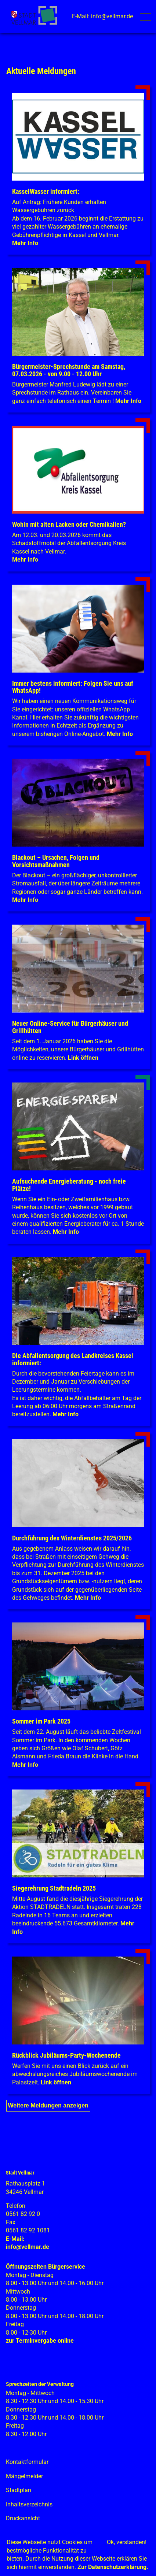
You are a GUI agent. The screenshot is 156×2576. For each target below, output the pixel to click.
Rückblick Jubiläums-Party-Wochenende (66, 2055)
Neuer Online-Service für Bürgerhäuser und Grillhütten (70, 1027)
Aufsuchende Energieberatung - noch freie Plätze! (69, 1184)
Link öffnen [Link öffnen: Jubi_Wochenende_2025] (56, 2082)
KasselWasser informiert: (45, 191)
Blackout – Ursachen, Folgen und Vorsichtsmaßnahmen (55, 861)
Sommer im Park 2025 (41, 1721)
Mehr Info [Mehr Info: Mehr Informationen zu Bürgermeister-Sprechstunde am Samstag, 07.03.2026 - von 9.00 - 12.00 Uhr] (128, 400)
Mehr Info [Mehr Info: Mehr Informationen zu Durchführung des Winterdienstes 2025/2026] (88, 1597)
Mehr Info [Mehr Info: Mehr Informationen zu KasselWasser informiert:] (25, 243)
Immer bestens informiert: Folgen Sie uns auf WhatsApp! (72, 687)
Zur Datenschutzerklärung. (112, 2567)
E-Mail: (15, 2238)
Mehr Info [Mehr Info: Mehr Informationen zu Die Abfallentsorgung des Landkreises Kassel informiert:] (65, 1414)
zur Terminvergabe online (40, 2340)
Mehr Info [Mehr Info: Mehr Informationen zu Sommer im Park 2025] (25, 1764)
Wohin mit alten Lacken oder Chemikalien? (69, 524)
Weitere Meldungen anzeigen (48, 2105)
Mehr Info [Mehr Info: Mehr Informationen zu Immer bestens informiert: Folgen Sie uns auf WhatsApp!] (120, 733)
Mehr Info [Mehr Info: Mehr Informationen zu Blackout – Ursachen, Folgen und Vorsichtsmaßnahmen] (25, 899)
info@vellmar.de (27, 2246)
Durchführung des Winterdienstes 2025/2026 (72, 1538)
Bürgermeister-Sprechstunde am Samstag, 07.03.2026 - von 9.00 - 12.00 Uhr (68, 370)
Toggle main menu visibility (147, 14)
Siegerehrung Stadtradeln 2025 (54, 1888)
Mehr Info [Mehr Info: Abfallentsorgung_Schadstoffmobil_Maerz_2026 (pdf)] (25, 559)
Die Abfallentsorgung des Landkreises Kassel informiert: (72, 1359)
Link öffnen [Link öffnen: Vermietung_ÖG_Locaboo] (83, 1057)
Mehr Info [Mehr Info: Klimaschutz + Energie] (66, 1231)
